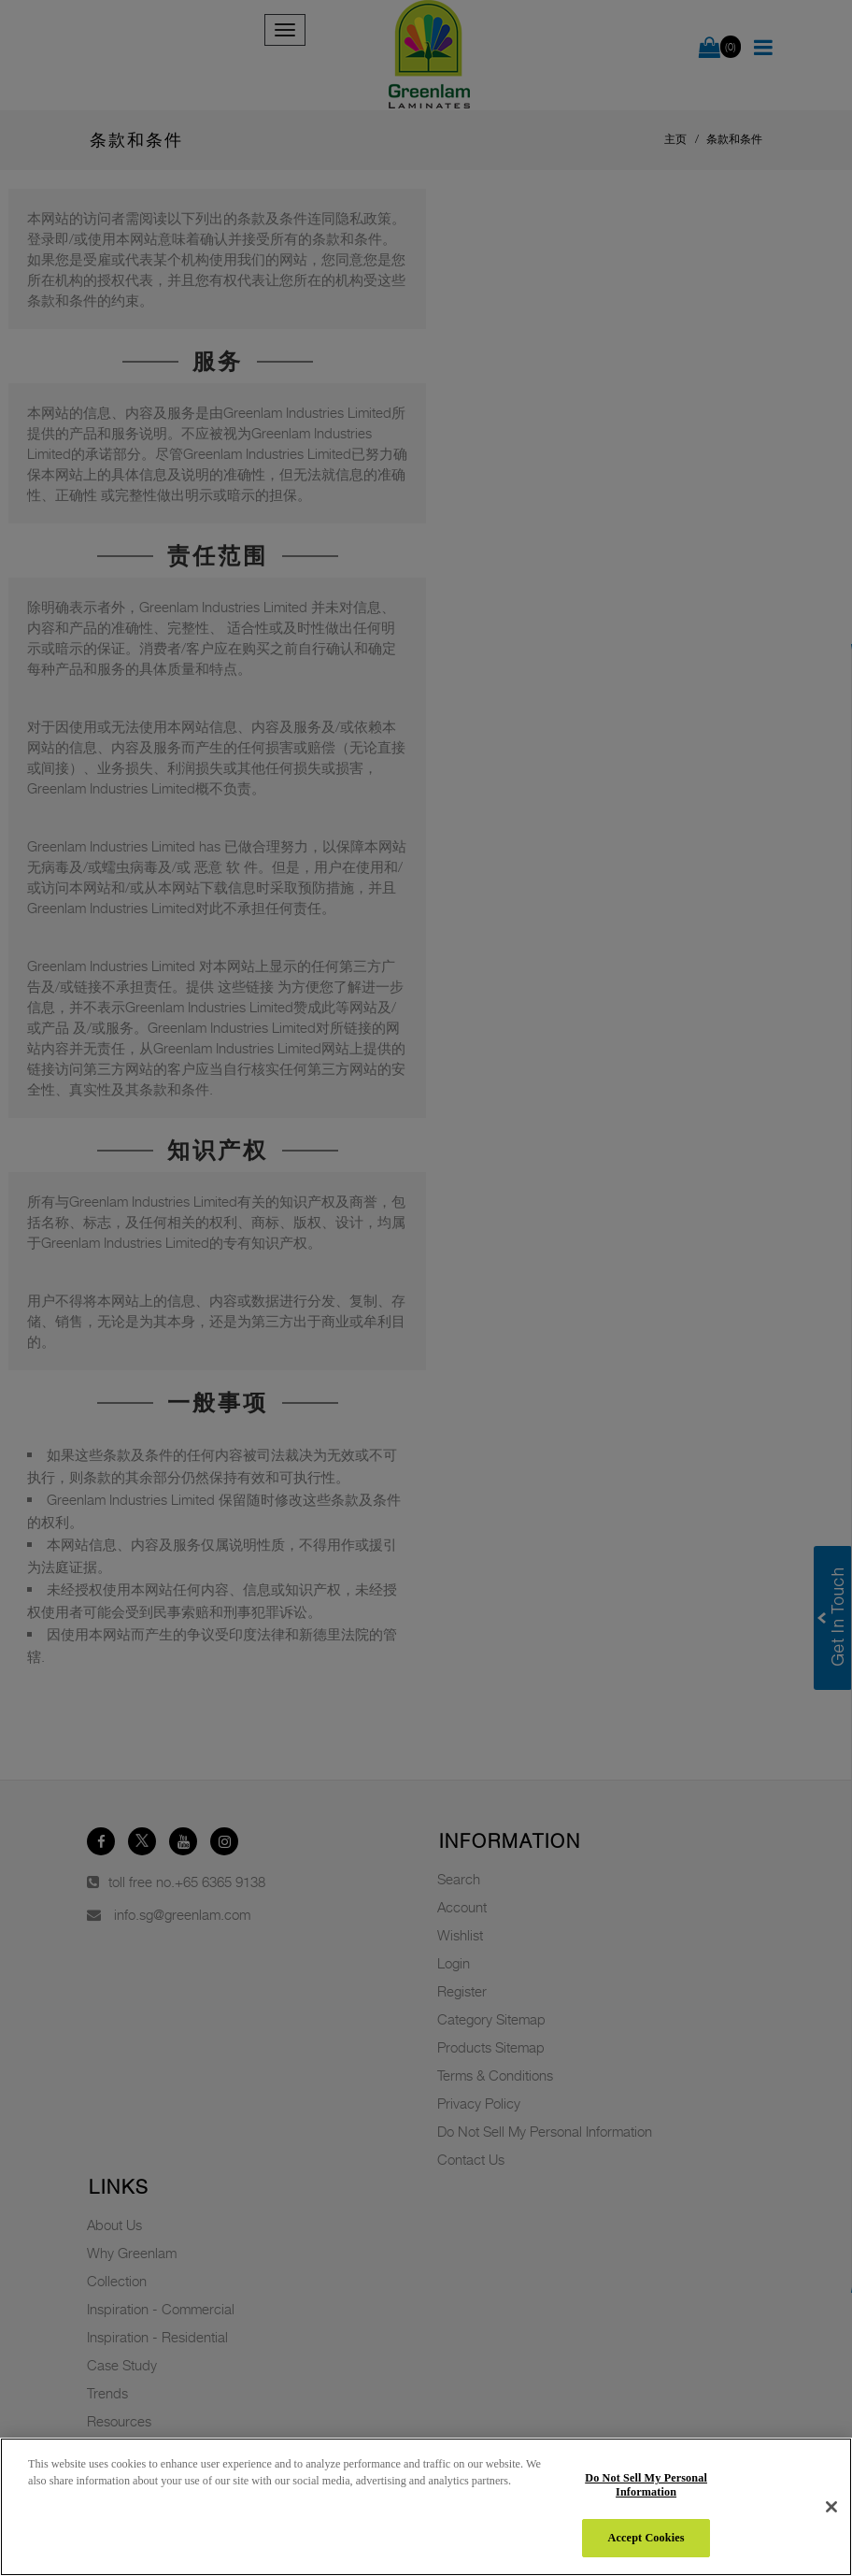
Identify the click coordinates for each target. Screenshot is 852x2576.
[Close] (831, 2506)
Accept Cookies (646, 2537)
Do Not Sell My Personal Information (646, 2484)
